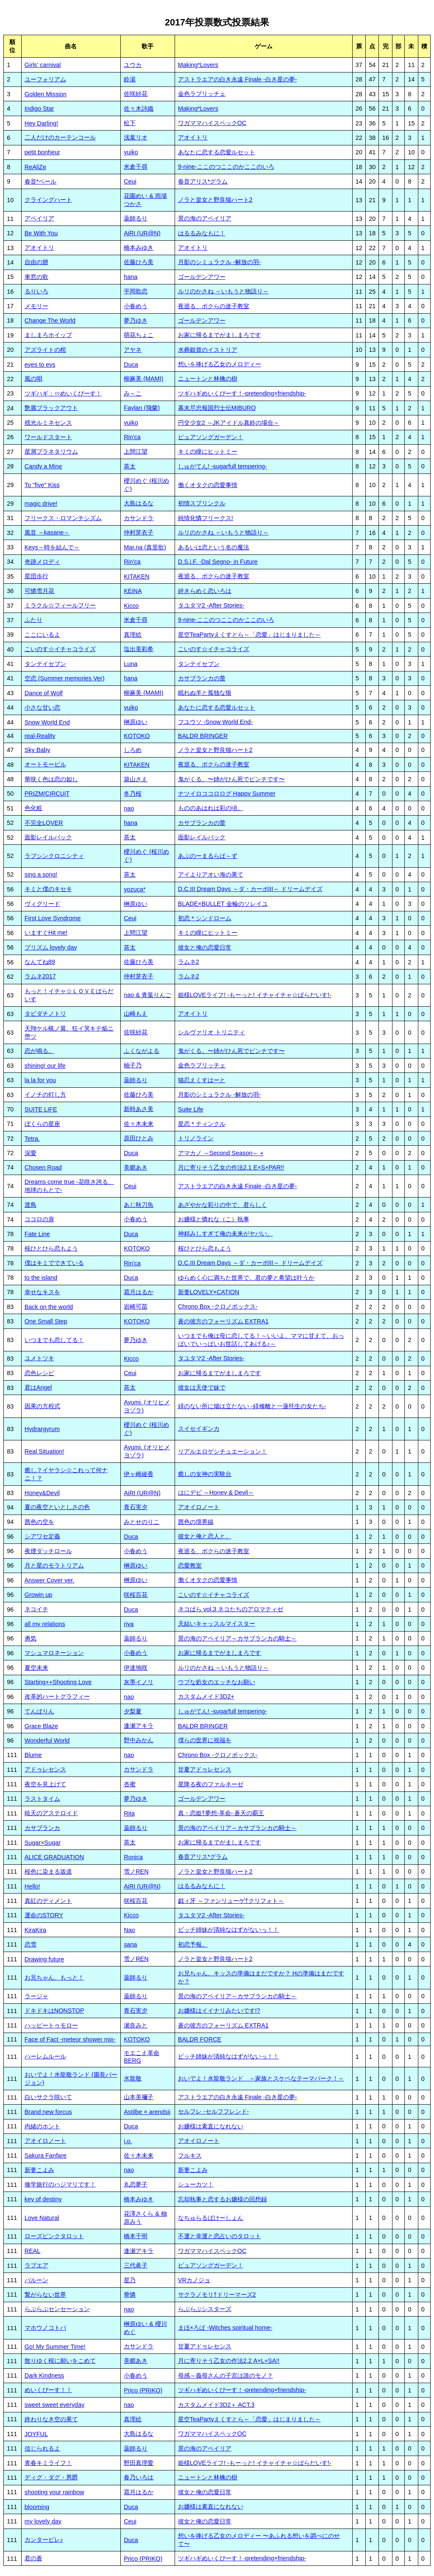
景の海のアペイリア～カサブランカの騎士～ (237, 1638)
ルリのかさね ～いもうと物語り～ (223, 291)
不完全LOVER (44, 822)
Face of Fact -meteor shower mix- (70, 2039)
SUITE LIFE (41, 1109)
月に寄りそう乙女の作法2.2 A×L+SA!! (229, 2360)
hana (130, 276)
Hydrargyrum (42, 1429)
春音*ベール (41, 181)
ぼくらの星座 (42, 1123)
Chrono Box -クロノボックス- (218, 1306)
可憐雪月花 (39, 591)
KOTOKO (137, 735)
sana (130, 1944)
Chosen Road (43, 1167)
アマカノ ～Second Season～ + (221, 1153)
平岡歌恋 (135, 291)
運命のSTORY (44, 1915)
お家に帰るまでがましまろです (219, 334)
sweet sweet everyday (55, 2404)
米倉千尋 (135, 166)
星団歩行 (36, 576)
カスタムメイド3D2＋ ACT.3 (216, 2404)
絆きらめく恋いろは (204, 591)
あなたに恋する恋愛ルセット (216, 152)
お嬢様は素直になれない (210, 2126)
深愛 (30, 1153)
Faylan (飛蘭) (142, 407)
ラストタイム (42, 1798)
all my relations (45, 1624)
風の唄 (33, 378)
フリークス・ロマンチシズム (63, 518)
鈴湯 (130, 79)
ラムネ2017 (40, 976)
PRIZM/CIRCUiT (47, 793)
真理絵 (133, 634)
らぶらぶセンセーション (57, 2309)
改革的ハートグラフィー (57, 1696)
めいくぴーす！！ (48, 2390)
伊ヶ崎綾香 (138, 1473)
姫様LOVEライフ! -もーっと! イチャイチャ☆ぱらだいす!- (254, 994)
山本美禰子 (138, 2097)
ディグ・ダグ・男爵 (51, 2477)
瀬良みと (135, 2025)
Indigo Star (39, 108)
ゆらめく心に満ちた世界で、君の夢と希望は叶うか (246, 1277)
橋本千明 (135, 2236)
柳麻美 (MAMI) (143, 378)
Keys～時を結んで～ (52, 547)
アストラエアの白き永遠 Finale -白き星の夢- (237, 79)
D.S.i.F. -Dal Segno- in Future (218, 561)
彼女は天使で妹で (201, 1387)
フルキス (190, 2155)
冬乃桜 (133, 793)
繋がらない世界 (45, 2294)
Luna (130, 663)
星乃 (130, 2280)
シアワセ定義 (42, 1536)
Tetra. (32, 1138)
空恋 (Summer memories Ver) (65, 678)
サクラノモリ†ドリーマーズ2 (217, 2294)
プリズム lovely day (51, 947)
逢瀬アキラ (138, 1725)
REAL (33, 2250)
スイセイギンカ (199, 1428)
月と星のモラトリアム (54, 1565)
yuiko (131, 152)
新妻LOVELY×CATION (208, 1292)
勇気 (30, 1638)
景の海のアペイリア (204, 218)
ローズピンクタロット (54, 2236)
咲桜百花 (135, 1594)
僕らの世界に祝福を (204, 1740)
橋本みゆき (138, 247)
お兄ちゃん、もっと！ (54, 1977)
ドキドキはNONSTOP (54, 2010)
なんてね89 (40, 961)
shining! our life (45, 1065)
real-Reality (40, 735)
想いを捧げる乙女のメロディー (219, 364)
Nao (129, 1930)
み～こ (133, 393)
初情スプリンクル (201, 503)
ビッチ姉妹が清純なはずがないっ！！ (228, 1929)
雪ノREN (136, 1871)
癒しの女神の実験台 (204, 1473)
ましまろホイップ (48, 334)
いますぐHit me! (46, 932)
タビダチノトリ (45, 1013)
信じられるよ (42, 2448)
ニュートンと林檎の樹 (207, 378)
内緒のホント (42, 2126)
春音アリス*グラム (203, 181)
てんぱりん (39, 1711)
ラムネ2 (188, 961)
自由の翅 (36, 262)
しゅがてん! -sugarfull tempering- (222, 466)
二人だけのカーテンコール (60, 137)
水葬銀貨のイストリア (207, 349)
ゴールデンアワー (201, 276)
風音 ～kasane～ (47, 532)
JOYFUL (36, 2434)
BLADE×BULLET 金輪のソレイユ (223, 903)
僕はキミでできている (54, 1262)
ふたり (33, 619)
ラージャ (36, 1996)
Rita (129, 1813)
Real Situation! (44, 1451)
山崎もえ (135, 1013)
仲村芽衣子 (138, 532)
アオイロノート (199, 1507)
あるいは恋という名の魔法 (213, 547)
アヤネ (133, 349)
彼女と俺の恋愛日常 (204, 947)
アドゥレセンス (45, 1769)
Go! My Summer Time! (55, 2346)
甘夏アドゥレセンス (204, 1769)
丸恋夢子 (135, 2184)
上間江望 (135, 451)
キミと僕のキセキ (48, 889)
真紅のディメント (48, 1900)
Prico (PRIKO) (143, 2390)
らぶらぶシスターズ (204, 2309)
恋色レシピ (39, 1373)
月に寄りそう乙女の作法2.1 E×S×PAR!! (231, 1167)
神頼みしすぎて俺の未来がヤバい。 (225, 1233)
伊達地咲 (135, 1667)
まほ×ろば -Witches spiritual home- (225, 2327)
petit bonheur (42, 152)
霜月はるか (138, 1292)
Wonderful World (47, 1740)
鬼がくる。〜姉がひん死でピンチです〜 (231, 779)
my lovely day (43, 2521)
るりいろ (36, 291)
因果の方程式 (42, 1406)
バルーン (36, 2280)
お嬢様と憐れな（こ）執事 (213, 1219)
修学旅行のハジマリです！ (60, 2184)
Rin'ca (132, 437)
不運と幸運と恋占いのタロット (219, 2236)
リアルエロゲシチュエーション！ (222, 1451)
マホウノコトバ (45, 2327)
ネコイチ (36, 1609)
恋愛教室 (190, 1565)
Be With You (41, 233)
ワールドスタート (48, 437)
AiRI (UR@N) (142, 233)
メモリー (36, 306)
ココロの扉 (39, 1219)
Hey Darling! (41, 123)
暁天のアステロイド (51, 1813)
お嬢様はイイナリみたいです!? (219, 2010)
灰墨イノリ (138, 1682)
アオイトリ (193, 137)
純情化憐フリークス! (205, 518)
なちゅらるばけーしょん (210, 2217)
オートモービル (45, 764)
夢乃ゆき (135, 320)
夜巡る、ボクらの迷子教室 (213, 306)
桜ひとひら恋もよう (51, 1248)
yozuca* (134, 889)
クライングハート (48, 199)
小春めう (135, 306)
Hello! (32, 1886)
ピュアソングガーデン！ (210, 437)
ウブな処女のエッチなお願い (216, 1682)
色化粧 (33, 808)
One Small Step (46, 1321)
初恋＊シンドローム (204, 918)
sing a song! (41, 874)
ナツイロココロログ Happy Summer (226, 793)
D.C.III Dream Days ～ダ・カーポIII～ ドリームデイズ (250, 889)
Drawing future (44, 1959)
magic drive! (41, 503)
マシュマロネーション (54, 1652)
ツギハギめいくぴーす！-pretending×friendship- (242, 393)
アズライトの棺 (45, 349)
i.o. (128, 2141)
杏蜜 (130, 1784)
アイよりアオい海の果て (210, 874)
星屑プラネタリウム (51, 451)
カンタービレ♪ (44, 2539)
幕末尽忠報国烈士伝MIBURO (217, 407)
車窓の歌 (36, 276)
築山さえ (135, 779)
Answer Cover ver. (50, 1580)
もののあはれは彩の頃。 (210, 808)
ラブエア (36, 2265)
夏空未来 (36, 1667)
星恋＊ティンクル (201, 1123)
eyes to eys (40, 364)
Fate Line (37, 1234)
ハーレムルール (45, 2056)
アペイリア (39, 218)
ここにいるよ (42, 634)
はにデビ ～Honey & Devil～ (216, 1492)
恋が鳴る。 (39, 1050)
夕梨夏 (133, 1711)
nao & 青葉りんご (147, 994)
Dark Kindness (44, 2375)
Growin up (39, 1594)
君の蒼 (33, 2558)
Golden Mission (46, 94)
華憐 (130, 2294)
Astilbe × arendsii (147, 2111)
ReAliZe (35, 167)
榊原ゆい (135, 721)
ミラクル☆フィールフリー (60, 605)
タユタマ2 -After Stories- (211, 605)
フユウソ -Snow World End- (215, 721)
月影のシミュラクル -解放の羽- (219, 262)
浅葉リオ (135, 137)
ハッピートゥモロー (51, 2025)
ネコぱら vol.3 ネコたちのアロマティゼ (230, 1609)
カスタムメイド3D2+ (206, 1696)
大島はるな (138, 503)
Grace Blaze (41, 1726)
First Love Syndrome (53, 918)
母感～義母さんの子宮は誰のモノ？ (225, 2375)
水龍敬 (133, 2078)
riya (129, 1624)
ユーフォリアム (45, 79)
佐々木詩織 (138, 108)
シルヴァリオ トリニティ (211, 1032)
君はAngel (38, 1387)
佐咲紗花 (135, 93)
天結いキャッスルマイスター (216, 1623)
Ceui (130, 181)
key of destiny (43, 2199)
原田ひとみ (138, 1138)
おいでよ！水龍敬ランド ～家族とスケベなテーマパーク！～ (261, 2078)
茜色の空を (39, 1521)
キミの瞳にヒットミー (207, 451)
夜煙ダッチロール (48, 1551)
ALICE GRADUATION (54, 1857)
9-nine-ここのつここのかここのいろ (226, 166)
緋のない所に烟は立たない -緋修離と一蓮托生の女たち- (252, 1406)
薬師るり (135, 218)
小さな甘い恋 (42, 707)
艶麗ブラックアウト (51, 407)
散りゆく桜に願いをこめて (60, 2360)
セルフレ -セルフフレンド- (213, 2111)
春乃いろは (138, 2477)
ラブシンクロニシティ (54, 855)
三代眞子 (135, 2265)
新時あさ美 (138, 1109)
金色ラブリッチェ (201, 93)
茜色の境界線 (196, 1521)
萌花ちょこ (138, 334)
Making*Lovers (198, 64)
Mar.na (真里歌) (145, 547)
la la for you (40, 1080)
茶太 (130, 466)
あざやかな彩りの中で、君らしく (222, 1204)
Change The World (50, 320)
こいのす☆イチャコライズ (60, 649)
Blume (33, 1755)
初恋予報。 (193, 1944)
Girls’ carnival (43, 64)
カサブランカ (42, 1827)
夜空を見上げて (45, 1784)
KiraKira (35, 1930)
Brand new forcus (48, 2111)
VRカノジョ (194, 2280)
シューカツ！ (196, 2184)
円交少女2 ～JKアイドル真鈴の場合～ (228, 422)
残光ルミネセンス (48, 422)
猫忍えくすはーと (201, 1080)
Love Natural (42, 2217)
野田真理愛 (138, 2462)
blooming (37, 2507)
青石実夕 (135, 1507)
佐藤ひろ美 (138, 262)
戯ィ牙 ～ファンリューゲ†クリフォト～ (231, 1900)
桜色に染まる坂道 (48, 1871)
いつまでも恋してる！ (54, 1340)
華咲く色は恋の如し (51, 779)
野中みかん (138, 1740)
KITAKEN (137, 576)
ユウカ (133, 64)
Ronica (133, 1857)
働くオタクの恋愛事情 (207, 485)
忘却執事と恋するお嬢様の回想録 (222, 2199)
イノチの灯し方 (45, 1094)
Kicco (131, 605)
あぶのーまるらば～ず (207, 855)
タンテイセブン (45, 663)
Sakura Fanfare (46, 2155)
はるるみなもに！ (201, 233)
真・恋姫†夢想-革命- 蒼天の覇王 (221, 1813)
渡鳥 (30, 1204)
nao (129, 808)
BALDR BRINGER (203, 735)
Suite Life (190, 1109)
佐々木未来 (138, 1123)
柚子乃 (133, 1065)
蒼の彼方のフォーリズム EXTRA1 (223, 1321)
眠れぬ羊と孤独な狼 (204, 692)
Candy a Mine (43, 466)
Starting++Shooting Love (58, 1682)
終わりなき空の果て (51, 2419)
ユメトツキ (39, 1358)
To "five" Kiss (42, 485)
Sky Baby (37, 749)
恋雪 (30, 1944)
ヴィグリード (42, 903)
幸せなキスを (42, 1292)
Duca (131, 364)
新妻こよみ (39, 2170)
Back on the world (49, 1306)
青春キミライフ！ (48, 2462)
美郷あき (135, 1167)
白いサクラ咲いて (48, 2097)
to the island (41, 1277)
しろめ (133, 749)
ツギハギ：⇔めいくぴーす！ (63, 393)
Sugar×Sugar (43, 1842)
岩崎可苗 (135, 1306)
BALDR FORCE (199, 2039)
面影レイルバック (48, 837)
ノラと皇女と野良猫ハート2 (215, 199)
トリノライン (196, 1138)
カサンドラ (138, 518)
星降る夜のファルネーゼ (210, 1784)
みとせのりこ (141, 1521)
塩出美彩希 (138, 649)
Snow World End (47, 722)
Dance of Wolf (44, 693)
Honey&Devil (42, 1493)
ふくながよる (141, 1050)
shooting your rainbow (54, 2492)
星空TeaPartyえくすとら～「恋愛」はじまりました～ (249, 634)
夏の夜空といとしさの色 (57, 1507)
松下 (130, 123)
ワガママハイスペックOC (212, 123)
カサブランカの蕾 (201, 678)
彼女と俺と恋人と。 (204, 1536)
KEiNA (133, 591)
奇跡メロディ (42, 561)
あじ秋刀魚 (138, 1204)
